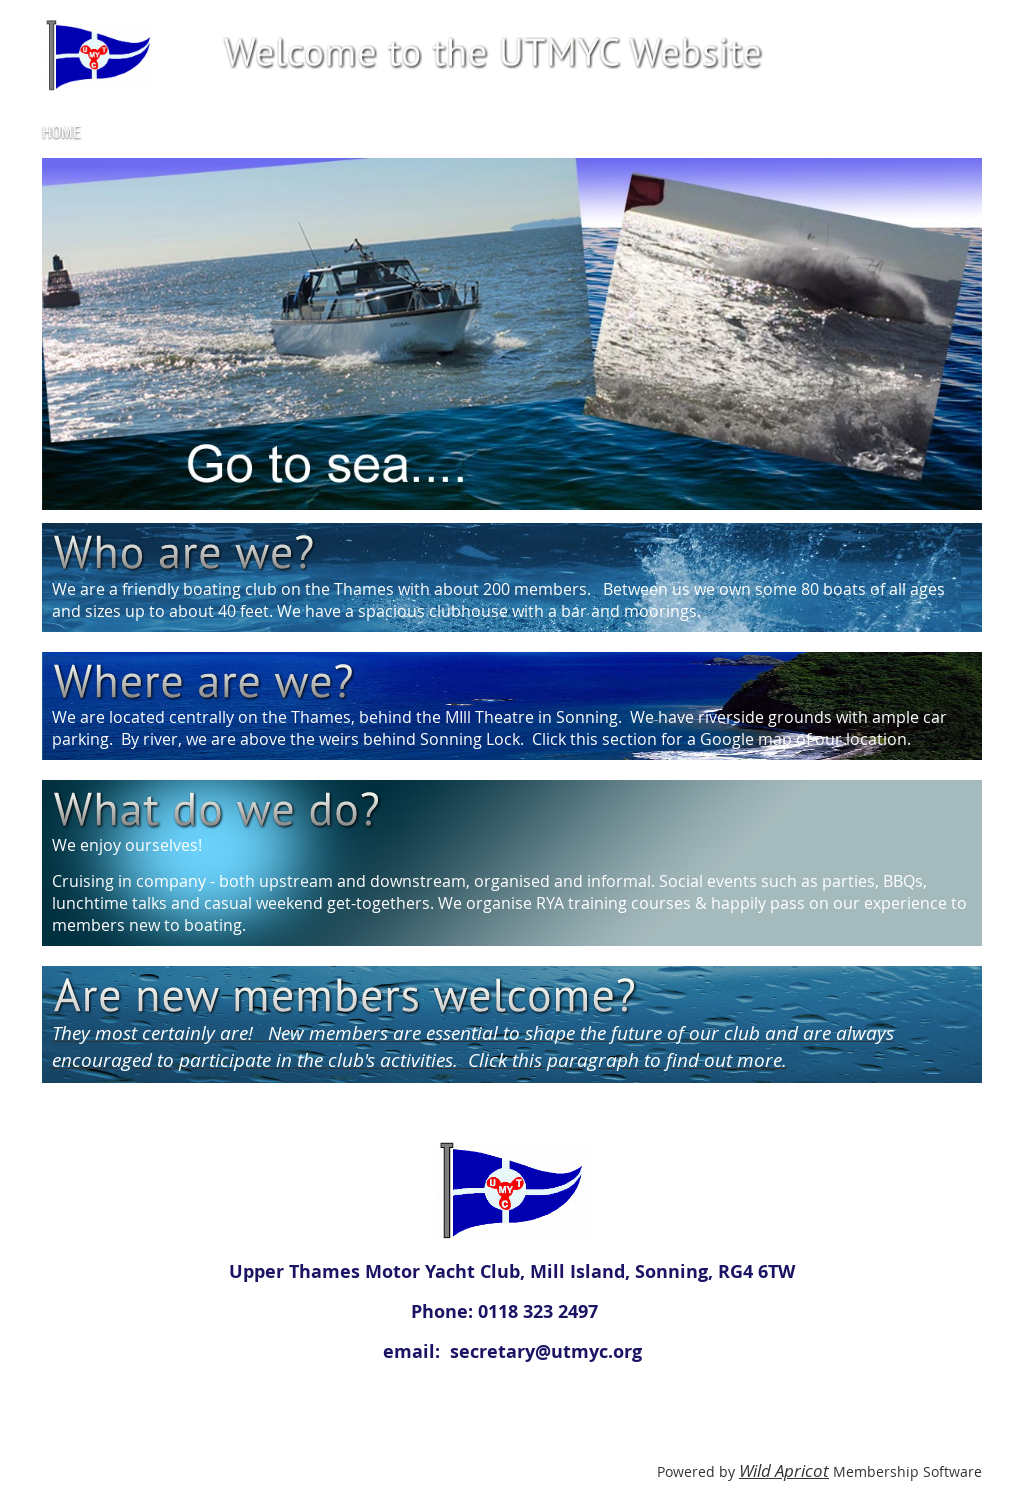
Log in (962, 29)
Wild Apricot (784, 1470)
